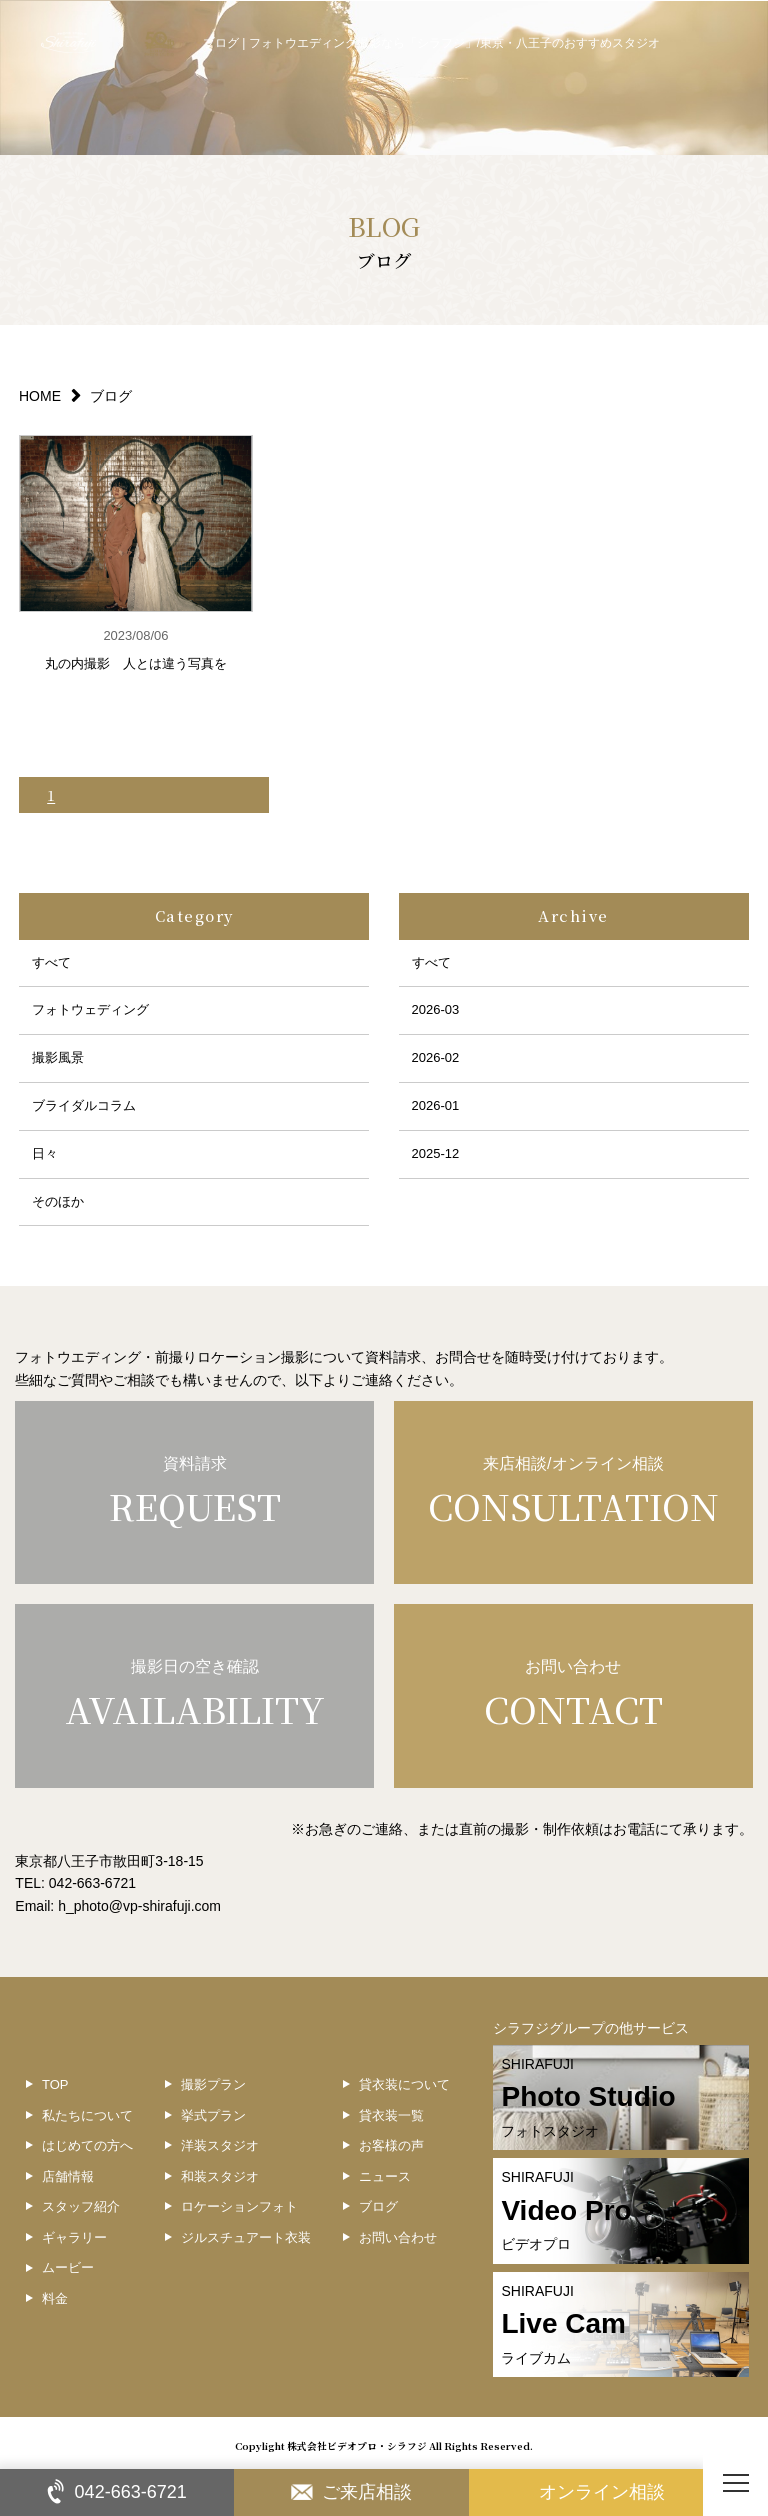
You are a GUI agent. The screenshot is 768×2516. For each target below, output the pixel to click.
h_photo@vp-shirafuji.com (139, 1906)
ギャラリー (74, 2237)
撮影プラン (213, 2084)
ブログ (378, 2206)
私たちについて (87, 2115)
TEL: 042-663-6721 (75, 1883)
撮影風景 (58, 1057)
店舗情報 (68, 2176)
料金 (55, 2298)
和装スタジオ (220, 2176)
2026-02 (436, 1057)
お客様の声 (391, 2145)
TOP (55, 2084)
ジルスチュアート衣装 (246, 2237)
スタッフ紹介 (81, 2206)
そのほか (58, 1201)
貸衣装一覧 (391, 2115)
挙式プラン (213, 2115)
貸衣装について (404, 2084)
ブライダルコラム (84, 1105)
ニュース (385, 2176)
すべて (51, 962)
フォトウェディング (90, 1009)
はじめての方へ (87, 2145)
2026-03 (436, 1009)
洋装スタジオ (220, 2145)
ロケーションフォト (239, 2206)
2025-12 (436, 1153)
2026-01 (436, 1105)
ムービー (68, 2267)
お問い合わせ (398, 2237)
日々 (45, 1153)
